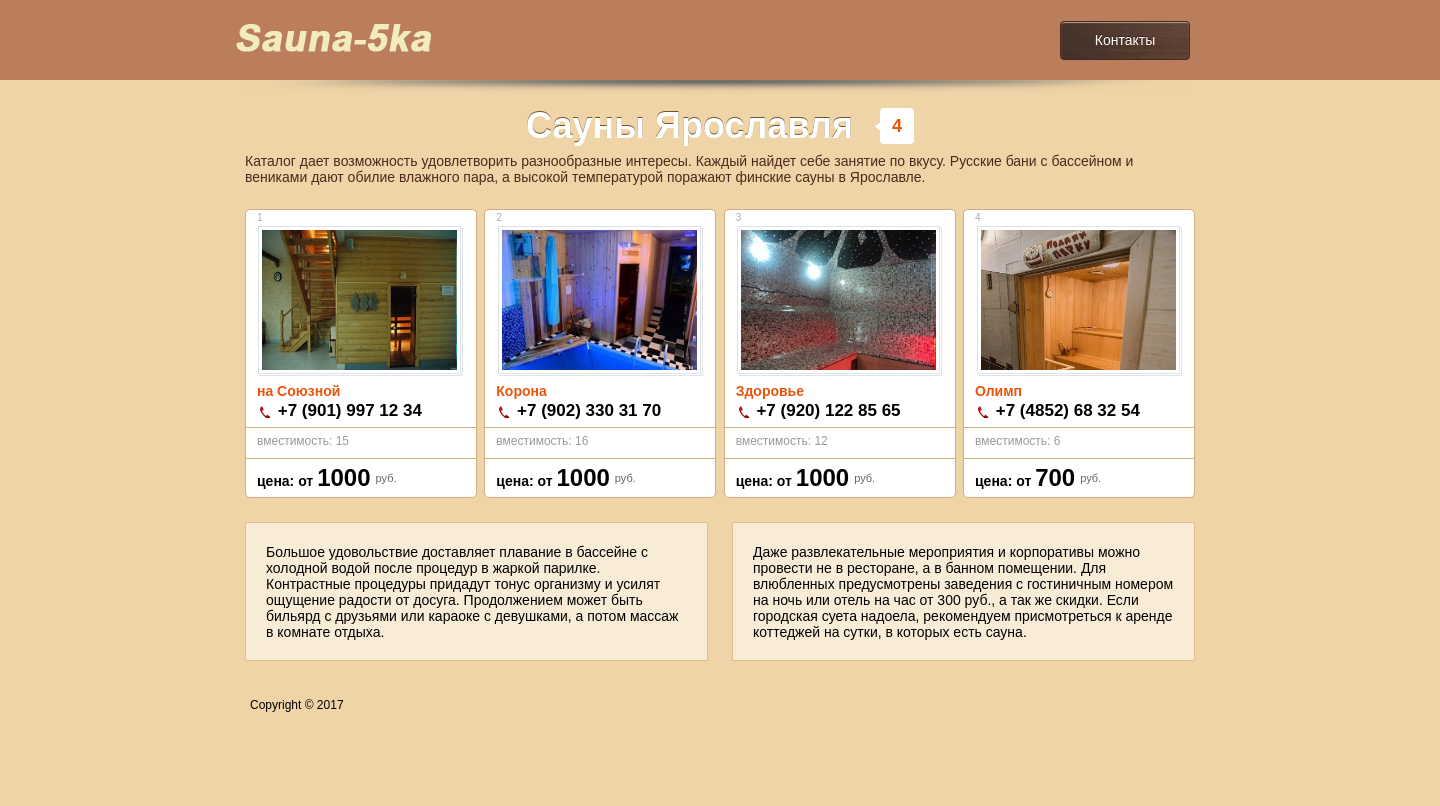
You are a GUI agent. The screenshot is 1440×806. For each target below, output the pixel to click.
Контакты (1125, 40)
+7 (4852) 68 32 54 (1068, 410)
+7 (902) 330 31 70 (589, 410)
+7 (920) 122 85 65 (828, 410)
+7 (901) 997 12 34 (350, 410)
